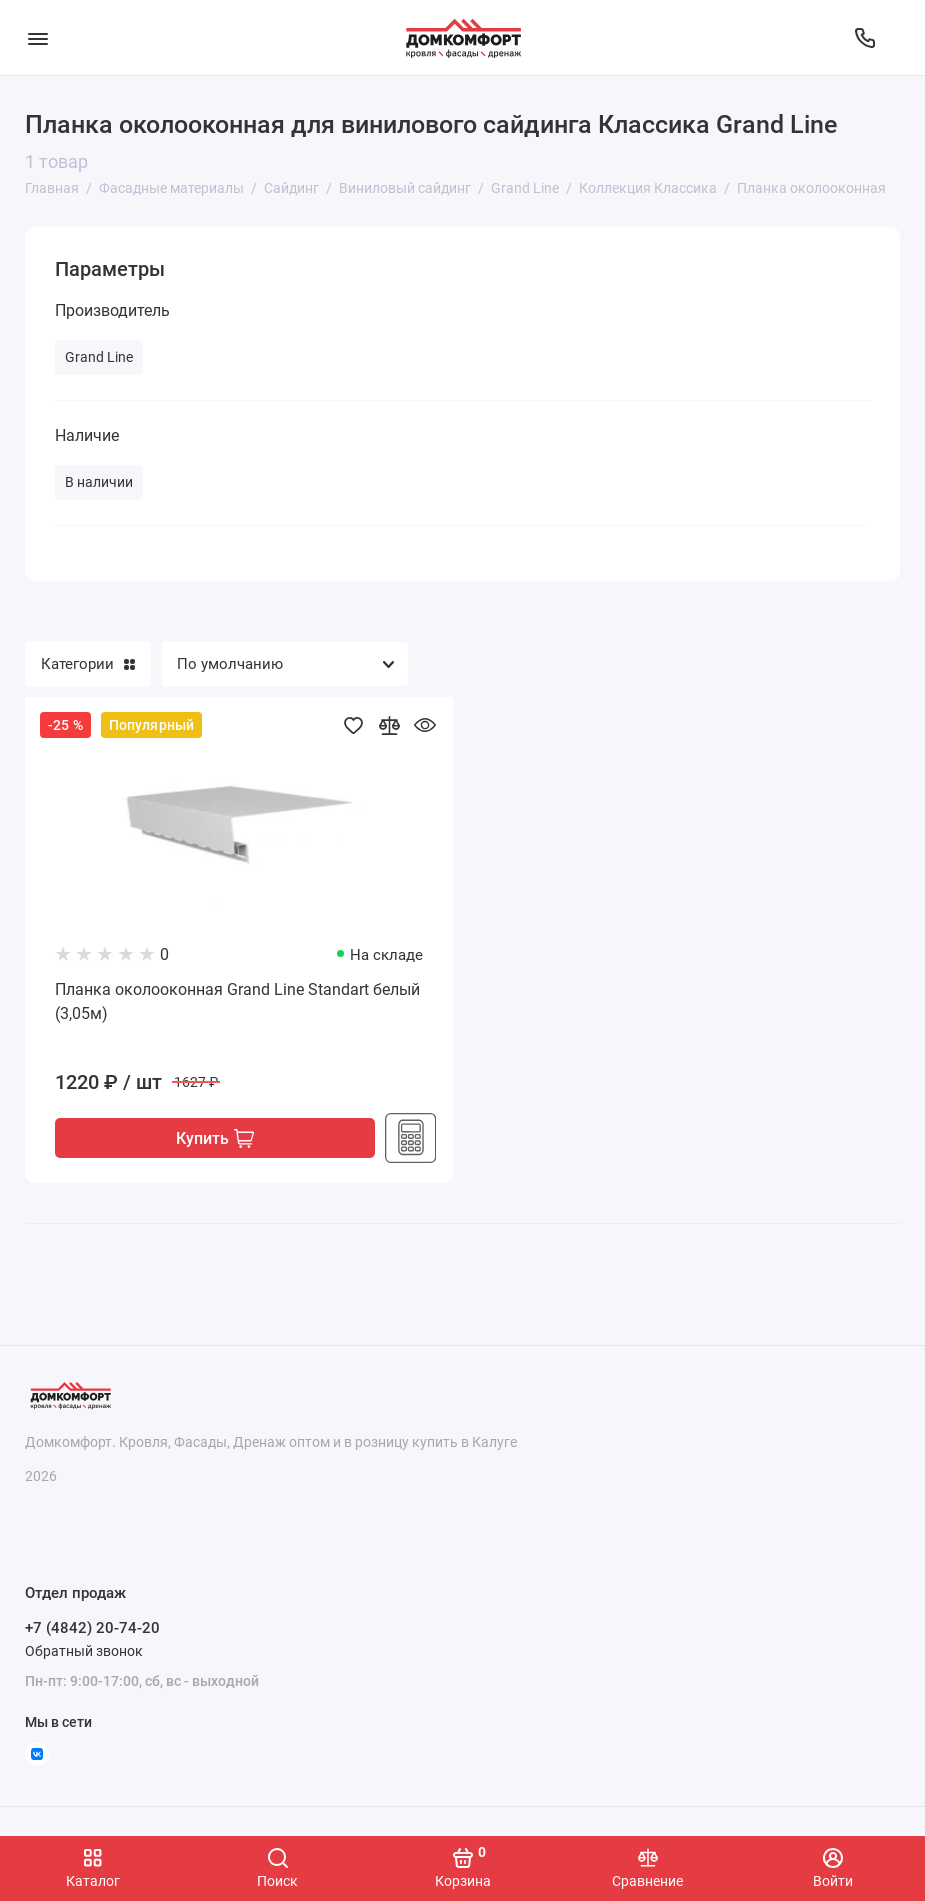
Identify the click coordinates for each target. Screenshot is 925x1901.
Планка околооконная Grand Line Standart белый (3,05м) (237, 1001)
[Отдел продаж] (865, 38)
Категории (88, 664)
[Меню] (37, 37)
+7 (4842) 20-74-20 (92, 1629)
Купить (215, 1138)
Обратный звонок (84, 1651)
